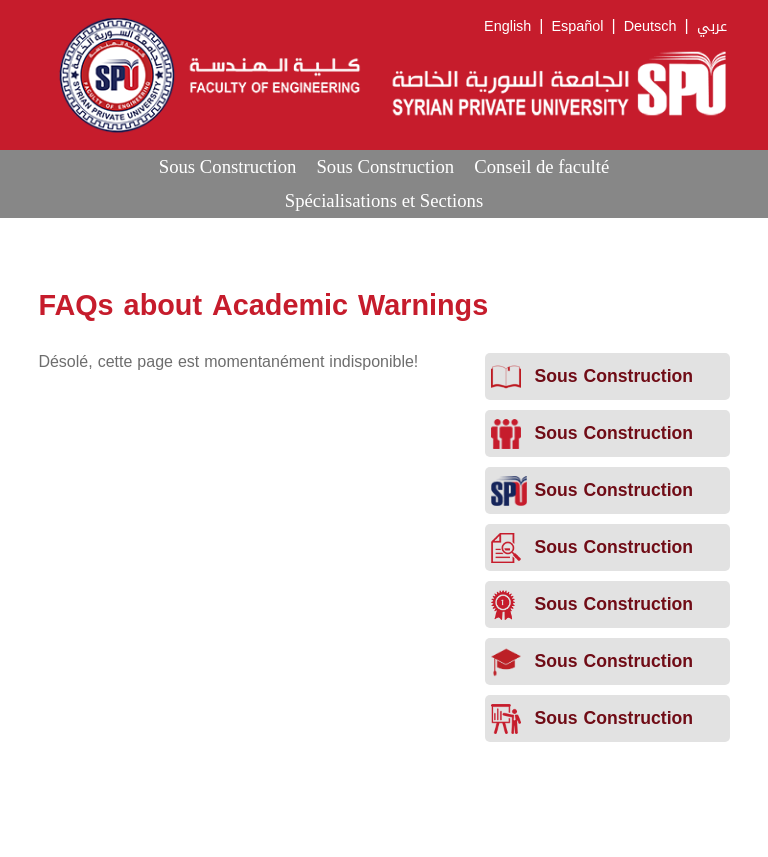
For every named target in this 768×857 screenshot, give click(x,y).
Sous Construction (228, 166)
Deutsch (650, 26)
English (507, 26)
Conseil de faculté (541, 166)
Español (577, 26)
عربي (712, 26)
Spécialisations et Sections (384, 200)
